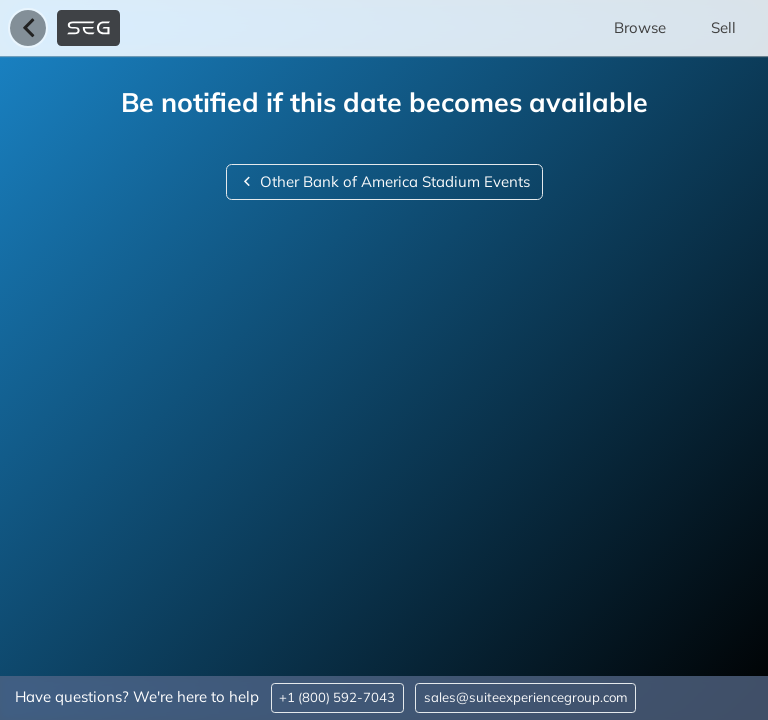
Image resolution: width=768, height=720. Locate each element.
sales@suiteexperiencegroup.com (526, 697)
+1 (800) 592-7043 (337, 697)
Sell (723, 27)
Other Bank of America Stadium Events (384, 181)
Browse (640, 27)
